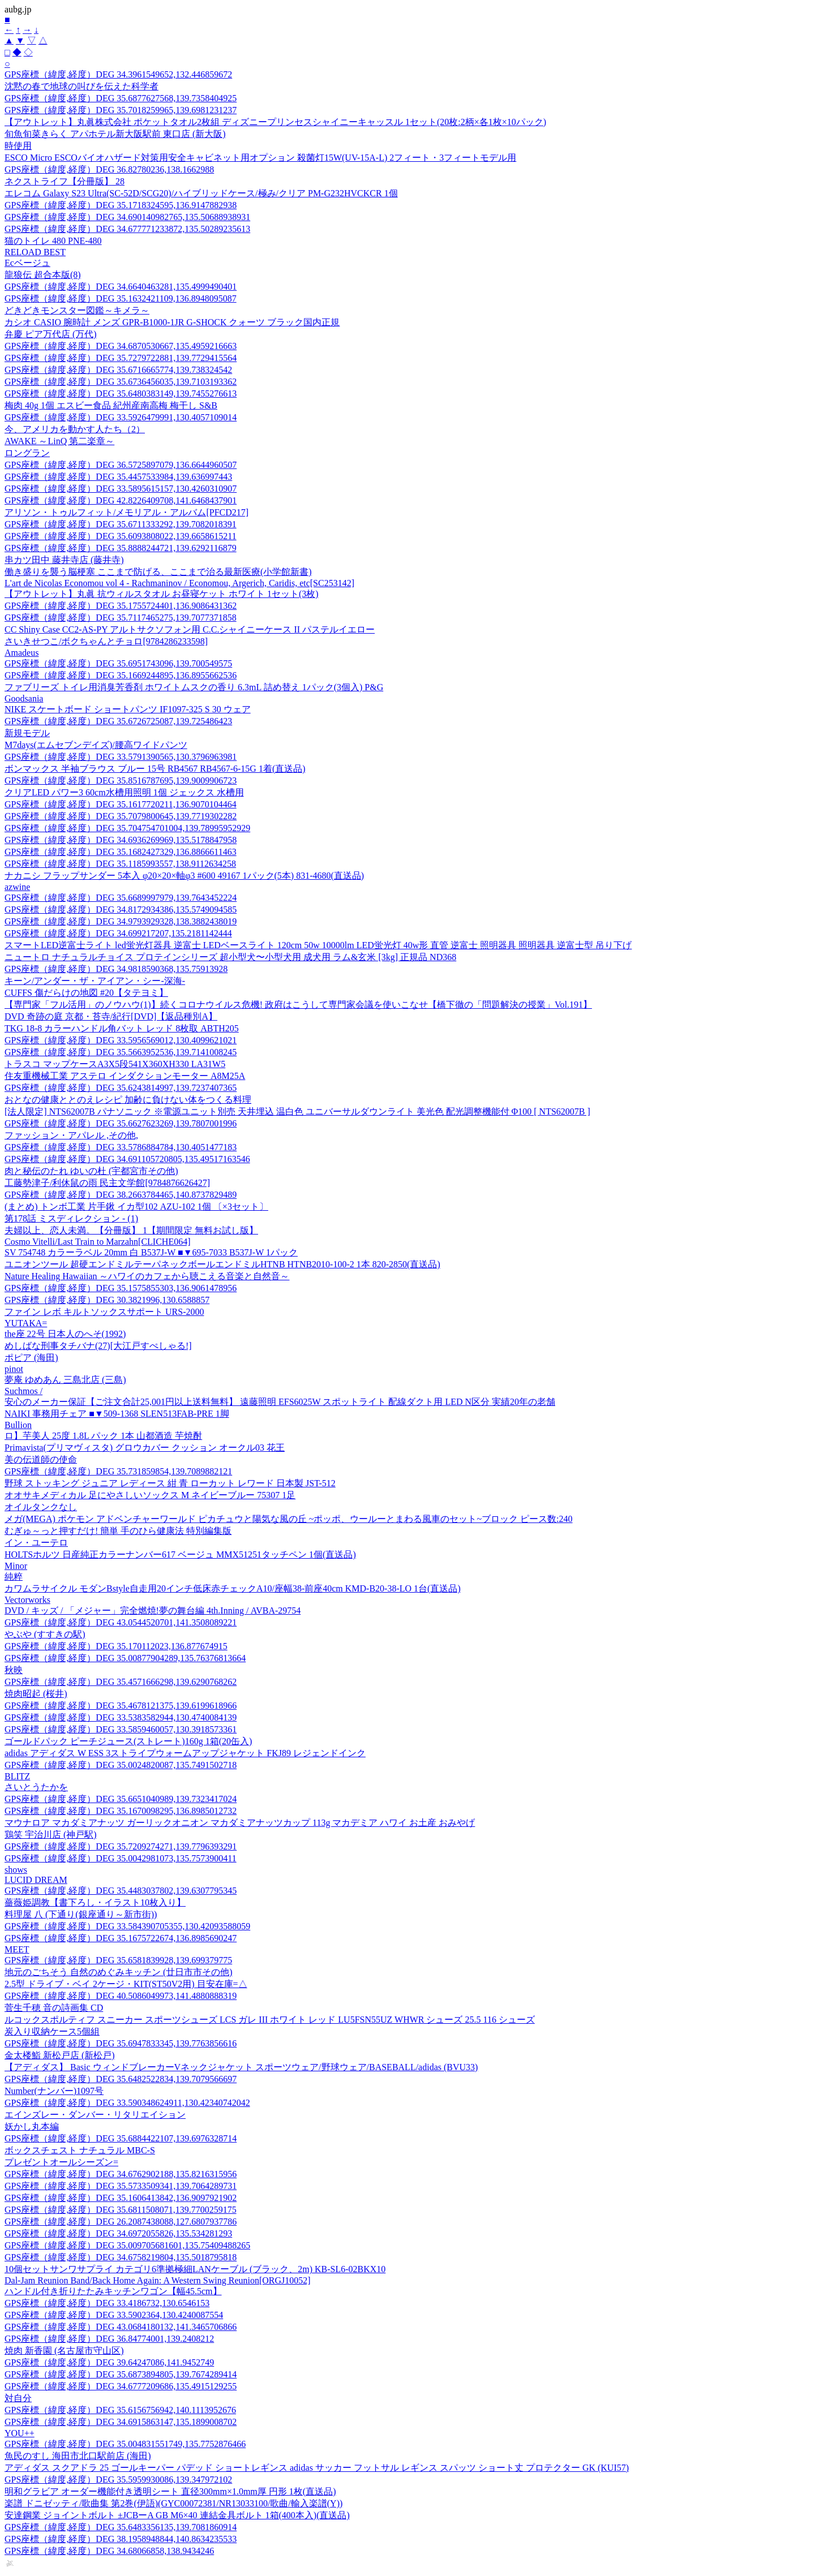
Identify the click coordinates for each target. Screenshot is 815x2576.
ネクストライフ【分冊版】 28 (65, 181)
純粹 (14, 1576)
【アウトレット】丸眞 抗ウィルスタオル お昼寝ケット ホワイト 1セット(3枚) (162, 594)
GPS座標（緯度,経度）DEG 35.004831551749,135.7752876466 (125, 2444)
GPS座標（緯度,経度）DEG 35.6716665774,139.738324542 (118, 370)
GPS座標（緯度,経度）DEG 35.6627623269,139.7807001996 (121, 1123)
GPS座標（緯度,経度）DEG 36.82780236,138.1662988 (109, 169)
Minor (16, 1566)
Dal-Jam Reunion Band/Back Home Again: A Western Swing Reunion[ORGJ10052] (158, 2280)
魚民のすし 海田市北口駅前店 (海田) (78, 2456)
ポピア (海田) (31, 1357)
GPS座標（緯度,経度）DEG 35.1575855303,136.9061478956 (121, 1288)
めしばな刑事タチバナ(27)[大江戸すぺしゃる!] (98, 1346)
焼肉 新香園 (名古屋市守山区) (64, 2350)
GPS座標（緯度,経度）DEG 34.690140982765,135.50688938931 (127, 217)
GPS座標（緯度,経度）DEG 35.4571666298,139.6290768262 (121, 1682)
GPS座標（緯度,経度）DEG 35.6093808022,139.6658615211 (121, 536)
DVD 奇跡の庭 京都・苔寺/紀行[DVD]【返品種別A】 (111, 1016)
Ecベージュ (27, 263)
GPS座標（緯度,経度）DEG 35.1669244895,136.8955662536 (121, 675)
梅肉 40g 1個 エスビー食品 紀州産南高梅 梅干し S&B (111, 405)
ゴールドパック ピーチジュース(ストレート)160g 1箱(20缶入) (128, 1741)
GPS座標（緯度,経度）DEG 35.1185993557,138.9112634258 (120, 863)
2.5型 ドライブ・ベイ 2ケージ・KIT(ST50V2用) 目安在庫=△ (126, 1984)
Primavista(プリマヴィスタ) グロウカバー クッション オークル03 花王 (145, 1447)
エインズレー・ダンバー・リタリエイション (95, 2114)
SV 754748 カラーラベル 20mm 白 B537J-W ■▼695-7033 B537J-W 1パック (151, 1252)
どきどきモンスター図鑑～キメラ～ (77, 310)
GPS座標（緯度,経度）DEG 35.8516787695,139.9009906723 (121, 780)
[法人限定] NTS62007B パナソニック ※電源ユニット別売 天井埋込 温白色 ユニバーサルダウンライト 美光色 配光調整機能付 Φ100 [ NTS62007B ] (297, 1111)
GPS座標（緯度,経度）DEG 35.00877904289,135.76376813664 (125, 1658)
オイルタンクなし (41, 1507)
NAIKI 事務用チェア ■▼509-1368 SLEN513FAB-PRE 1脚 (117, 1413)
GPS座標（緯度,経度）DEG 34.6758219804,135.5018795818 (121, 2257)
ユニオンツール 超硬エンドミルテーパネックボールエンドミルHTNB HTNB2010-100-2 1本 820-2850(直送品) (222, 1264)
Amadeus (21, 652)
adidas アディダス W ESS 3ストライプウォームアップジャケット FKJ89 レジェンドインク (185, 1753)
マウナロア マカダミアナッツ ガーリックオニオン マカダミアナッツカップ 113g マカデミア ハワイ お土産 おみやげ (240, 1822)
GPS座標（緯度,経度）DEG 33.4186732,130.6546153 (107, 2303)
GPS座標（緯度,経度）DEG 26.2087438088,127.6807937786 (121, 2221)
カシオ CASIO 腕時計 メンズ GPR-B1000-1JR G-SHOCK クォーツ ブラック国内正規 (172, 322)
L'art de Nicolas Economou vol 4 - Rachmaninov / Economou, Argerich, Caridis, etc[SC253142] (179, 583)
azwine (17, 887)
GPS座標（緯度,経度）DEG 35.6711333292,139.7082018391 (121, 524)
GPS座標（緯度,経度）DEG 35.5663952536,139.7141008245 (121, 1052)
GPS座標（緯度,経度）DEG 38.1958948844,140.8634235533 (121, 2539)
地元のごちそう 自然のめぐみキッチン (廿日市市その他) (119, 1972)
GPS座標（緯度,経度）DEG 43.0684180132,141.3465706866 (121, 2327)
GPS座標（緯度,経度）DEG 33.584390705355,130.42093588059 (127, 1926)
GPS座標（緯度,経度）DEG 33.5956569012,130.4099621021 (121, 1040)
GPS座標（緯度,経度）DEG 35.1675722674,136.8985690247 (121, 1938)
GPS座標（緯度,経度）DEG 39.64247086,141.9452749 (109, 2362)
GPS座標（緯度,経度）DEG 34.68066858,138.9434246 (109, 2551)
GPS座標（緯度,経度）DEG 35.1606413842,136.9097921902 (121, 2198)
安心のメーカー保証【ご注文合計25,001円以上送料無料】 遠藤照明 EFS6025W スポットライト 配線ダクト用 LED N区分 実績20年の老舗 (280, 1402)
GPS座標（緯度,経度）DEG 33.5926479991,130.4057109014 (121, 417)
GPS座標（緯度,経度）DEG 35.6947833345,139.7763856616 (121, 2043)
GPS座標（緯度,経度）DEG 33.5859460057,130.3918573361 (121, 1729)
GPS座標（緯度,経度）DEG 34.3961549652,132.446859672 (118, 74)
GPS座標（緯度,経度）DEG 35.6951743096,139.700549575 (118, 663)
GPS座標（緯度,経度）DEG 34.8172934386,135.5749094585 (121, 909)
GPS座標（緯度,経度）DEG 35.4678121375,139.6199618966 (121, 1705)
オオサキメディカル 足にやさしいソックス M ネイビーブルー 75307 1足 (150, 1495)
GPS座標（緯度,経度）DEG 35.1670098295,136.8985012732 (121, 1811)
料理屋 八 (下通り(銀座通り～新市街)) (81, 1914)
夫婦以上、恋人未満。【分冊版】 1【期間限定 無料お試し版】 (131, 1230)
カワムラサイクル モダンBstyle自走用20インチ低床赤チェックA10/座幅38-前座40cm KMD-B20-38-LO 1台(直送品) (233, 1588)
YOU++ (20, 2433)
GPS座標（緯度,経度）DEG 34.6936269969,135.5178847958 (121, 840)
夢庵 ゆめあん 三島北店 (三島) (65, 1379)
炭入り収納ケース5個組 (52, 2031)
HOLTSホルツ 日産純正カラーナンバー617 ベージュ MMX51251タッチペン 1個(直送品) (180, 1554)
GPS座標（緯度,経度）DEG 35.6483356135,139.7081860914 (121, 2527)
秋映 (14, 1670)
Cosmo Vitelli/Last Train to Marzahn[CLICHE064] (98, 1241)
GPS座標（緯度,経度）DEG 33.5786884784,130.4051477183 (121, 1147)
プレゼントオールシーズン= (61, 2162)
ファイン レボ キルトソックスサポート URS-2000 (104, 1312)
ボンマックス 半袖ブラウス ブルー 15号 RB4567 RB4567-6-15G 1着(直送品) (155, 768)
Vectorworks (27, 1600)
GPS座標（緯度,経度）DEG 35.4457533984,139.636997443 (118, 476)
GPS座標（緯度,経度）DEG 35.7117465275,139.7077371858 (121, 617)
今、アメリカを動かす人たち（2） (75, 429)
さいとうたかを (36, 1787)
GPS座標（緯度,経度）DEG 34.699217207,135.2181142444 (118, 933)
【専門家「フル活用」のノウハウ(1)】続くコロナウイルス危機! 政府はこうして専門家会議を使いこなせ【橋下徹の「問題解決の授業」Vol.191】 (298, 1004)
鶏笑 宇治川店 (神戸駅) (51, 1834)
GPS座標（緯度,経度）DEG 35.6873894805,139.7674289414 (121, 2374)
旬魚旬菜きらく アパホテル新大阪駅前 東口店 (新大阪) (115, 134)
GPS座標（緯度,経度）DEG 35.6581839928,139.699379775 (118, 1960)
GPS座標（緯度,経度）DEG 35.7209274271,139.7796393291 (121, 1846)
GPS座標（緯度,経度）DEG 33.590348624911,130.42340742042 (127, 2103)
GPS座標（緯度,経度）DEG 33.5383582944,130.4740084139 (121, 1717)
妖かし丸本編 (32, 2126)
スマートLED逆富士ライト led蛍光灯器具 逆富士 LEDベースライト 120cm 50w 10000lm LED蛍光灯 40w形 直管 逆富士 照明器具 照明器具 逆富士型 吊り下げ (318, 945)
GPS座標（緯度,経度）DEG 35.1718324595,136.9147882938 (121, 205)
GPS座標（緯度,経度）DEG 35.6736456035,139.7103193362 (121, 381)
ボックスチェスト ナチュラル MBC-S (80, 2150)
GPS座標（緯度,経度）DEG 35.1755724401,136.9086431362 (121, 605)
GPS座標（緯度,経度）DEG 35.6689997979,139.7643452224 (121, 897)
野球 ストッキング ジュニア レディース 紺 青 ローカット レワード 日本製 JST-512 (170, 1483)
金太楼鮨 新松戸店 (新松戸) (60, 2055)
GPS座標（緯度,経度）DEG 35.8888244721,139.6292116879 (121, 548)
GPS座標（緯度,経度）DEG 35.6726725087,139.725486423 (118, 721)
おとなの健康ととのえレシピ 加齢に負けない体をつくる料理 (128, 1099)
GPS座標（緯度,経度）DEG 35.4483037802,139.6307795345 (121, 1890)
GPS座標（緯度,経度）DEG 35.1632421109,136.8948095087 (121, 298)
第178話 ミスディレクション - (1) (71, 1218)
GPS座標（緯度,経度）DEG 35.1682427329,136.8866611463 (121, 852)
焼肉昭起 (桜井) (36, 1693)
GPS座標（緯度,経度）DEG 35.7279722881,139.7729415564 (121, 358)
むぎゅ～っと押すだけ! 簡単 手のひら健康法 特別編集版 (118, 1531)
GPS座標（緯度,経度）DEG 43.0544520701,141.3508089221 (121, 1622)
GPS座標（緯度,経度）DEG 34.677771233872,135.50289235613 (127, 229)
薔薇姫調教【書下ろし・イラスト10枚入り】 (95, 1902)
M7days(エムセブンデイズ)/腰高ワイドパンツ (96, 745)
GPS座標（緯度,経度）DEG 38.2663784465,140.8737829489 (121, 1194)
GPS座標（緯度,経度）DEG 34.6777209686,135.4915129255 (121, 2386)
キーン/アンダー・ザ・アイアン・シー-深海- (95, 981)
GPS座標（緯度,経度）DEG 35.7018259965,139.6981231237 (121, 110)
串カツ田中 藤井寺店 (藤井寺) (64, 560)
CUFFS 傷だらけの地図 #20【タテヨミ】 (86, 992)
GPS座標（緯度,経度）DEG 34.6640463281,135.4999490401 (121, 286)
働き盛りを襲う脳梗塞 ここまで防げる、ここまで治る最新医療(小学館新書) (158, 572)
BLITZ (17, 1776)
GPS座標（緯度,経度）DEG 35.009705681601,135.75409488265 (127, 2245)
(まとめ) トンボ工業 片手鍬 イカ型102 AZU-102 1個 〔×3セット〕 (136, 1206)
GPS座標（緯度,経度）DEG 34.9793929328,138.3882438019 (121, 921)
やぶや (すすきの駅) (45, 1634)
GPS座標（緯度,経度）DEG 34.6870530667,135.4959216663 (121, 346)
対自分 (18, 2398)
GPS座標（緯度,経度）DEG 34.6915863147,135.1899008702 (121, 2422)
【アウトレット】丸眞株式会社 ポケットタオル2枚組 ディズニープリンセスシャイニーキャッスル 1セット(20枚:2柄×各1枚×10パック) (275, 122)
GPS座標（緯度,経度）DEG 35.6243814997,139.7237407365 (121, 1088)
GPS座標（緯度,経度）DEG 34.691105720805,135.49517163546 (127, 1159)
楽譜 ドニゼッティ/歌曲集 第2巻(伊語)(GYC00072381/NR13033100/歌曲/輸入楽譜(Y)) (173, 2503)
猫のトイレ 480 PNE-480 (53, 241)
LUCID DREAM (36, 1880)
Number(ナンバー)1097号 (54, 2091)
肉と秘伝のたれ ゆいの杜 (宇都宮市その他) (91, 1171)
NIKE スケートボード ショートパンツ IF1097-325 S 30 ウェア (128, 709)
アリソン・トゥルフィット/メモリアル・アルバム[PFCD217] (126, 512)
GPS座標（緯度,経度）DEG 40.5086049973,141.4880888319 (121, 1996)
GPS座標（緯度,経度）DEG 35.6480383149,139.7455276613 (121, 393)
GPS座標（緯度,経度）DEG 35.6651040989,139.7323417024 (121, 1799)
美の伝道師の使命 (41, 1459)
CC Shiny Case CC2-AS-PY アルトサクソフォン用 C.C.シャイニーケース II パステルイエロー (190, 629)
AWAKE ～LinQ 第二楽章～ (59, 441)
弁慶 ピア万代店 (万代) (51, 334)
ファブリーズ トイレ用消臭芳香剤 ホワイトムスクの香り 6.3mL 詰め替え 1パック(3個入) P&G (194, 687)
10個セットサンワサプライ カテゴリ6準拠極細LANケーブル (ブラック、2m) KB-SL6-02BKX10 (195, 2269)
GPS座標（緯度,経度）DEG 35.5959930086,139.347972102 (118, 2479)
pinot (14, 1369)
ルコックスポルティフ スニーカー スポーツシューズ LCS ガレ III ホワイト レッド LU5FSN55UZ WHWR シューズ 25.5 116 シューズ (270, 2019)
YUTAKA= (26, 1323)
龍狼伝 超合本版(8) (43, 274)
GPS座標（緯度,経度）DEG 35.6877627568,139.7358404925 (121, 98)
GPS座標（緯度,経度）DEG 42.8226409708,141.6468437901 (121, 500)
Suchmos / (23, 1391)
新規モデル (27, 733)
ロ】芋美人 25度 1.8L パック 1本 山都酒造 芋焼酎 (103, 1435)
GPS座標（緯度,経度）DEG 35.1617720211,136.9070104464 (121, 804)
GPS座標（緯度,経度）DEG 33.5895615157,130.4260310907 (121, 488)
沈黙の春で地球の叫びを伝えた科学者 (81, 86)
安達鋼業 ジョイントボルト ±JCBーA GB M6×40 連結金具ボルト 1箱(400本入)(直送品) (177, 2515)
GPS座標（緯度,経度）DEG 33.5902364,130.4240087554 (114, 2315)
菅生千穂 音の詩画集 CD (54, 2007)
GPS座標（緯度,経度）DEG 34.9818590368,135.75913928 (116, 969)
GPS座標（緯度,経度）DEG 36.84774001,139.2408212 (109, 2338)
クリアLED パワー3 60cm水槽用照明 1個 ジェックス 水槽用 (124, 792)
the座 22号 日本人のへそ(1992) (65, 1334)
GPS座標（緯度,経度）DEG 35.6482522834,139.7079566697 (121, 2079)
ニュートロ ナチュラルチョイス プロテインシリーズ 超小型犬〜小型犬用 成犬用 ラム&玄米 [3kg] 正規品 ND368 (230, 957)
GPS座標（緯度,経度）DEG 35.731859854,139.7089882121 (118, 1471)
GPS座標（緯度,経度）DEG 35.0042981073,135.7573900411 (121, 1858)
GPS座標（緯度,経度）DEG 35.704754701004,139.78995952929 (127, 828)
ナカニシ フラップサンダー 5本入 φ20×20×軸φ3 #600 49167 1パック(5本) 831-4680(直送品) (184, 875)
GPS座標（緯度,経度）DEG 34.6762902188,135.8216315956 (121, 2174)
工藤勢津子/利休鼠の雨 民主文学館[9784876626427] (107, 1183)
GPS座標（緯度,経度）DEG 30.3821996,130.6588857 (107, 1300)
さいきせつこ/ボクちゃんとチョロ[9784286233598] (106, 641)
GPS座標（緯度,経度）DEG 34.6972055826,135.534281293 (118, 2233)
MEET (17, 1949)
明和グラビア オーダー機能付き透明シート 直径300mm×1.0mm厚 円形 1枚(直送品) (170, 2491)
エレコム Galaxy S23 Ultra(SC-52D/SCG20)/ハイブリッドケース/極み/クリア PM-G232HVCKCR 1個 (201, 193)
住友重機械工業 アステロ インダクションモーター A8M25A (125, 1076)
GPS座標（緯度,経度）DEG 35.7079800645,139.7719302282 (121, 816)
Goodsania (24, 698)
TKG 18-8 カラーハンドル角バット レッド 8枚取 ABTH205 (122, 1028)
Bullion (18, 1425)
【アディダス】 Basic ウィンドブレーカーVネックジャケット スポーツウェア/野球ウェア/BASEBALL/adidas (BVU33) (241, 2067)
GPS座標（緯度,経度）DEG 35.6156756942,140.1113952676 (120, 2410)
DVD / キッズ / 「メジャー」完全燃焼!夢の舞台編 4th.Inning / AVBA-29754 (153, 1610)
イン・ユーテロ (36, 1542)
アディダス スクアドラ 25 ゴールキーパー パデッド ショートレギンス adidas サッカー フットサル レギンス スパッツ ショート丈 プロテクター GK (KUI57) (317, 2467)
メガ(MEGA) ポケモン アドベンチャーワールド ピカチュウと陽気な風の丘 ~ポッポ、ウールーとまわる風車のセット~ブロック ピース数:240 (289, 1519)
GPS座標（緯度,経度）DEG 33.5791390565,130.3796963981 (121, 757)
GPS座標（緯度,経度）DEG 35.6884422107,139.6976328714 (121, 2138)
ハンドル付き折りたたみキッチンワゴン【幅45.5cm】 (113, 2291)
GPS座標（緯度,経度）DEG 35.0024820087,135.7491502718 (121, 1765)
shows (16, 1869)
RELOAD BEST (35, 252)
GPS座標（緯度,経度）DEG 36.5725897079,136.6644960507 (121, 465)
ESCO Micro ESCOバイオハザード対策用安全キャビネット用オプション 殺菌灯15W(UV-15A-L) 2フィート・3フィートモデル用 (260, 157)
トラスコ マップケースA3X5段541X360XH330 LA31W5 (115, 1064)
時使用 (18, 145)
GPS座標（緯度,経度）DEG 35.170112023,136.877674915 (116, 1646)
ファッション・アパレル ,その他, (71, 1135)
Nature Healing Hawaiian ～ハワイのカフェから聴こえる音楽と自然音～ (147, 1276)
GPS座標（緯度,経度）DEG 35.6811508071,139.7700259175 (121, 2209)
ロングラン (27, 453)
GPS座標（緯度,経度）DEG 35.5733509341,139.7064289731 (121, 2186)
